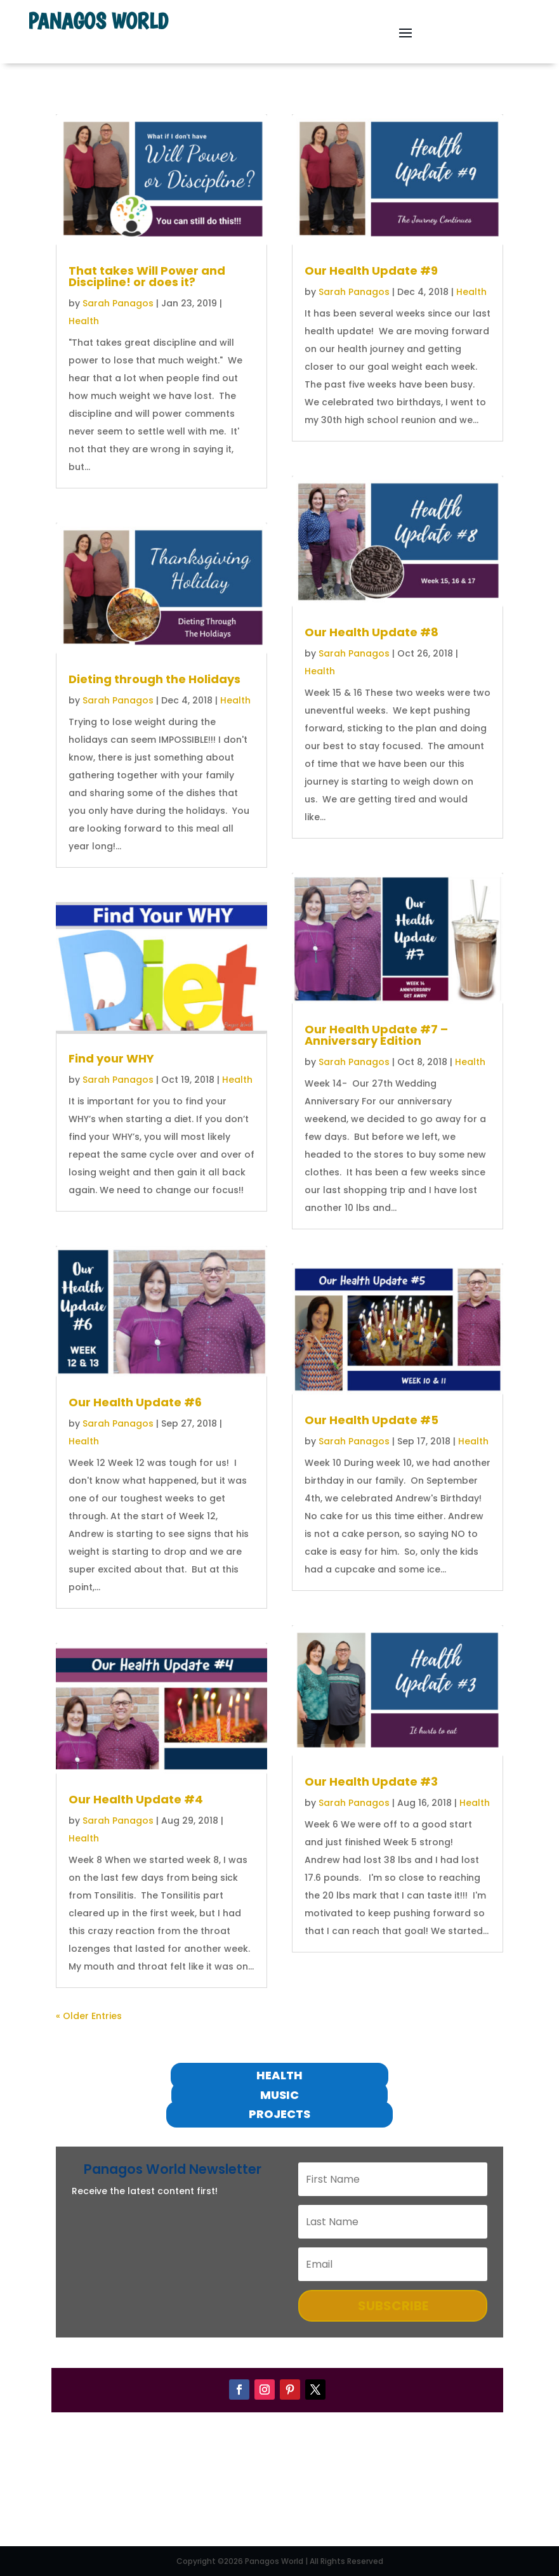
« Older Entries (89, 2016)
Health (84, 321)
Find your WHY (111, 1058)
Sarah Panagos (118, 303)
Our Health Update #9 (371, 270)
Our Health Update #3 (371, 1781)
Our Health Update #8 (371, 632)
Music (279, 2095)
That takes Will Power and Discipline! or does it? (147, 276)
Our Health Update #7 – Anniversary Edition (376, 1035)
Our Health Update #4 (136, 1799)
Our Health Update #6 (135, 1402)
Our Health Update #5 (371, 1420)
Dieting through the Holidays (154, 679)
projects (279, 2114)
